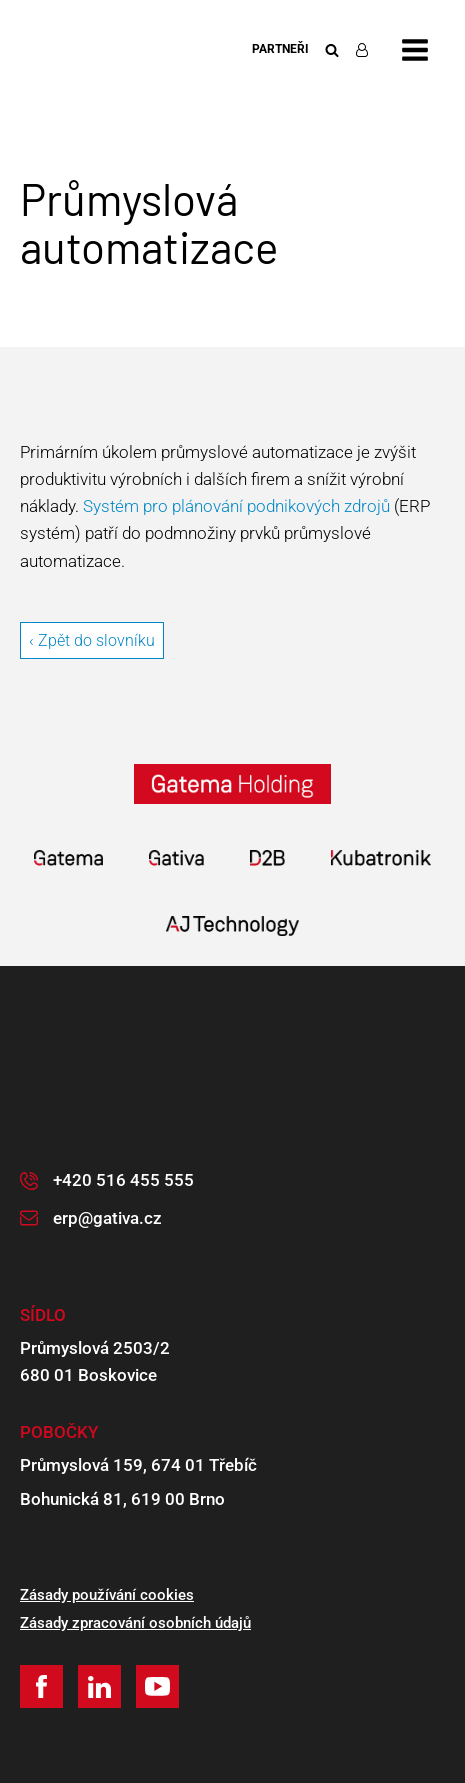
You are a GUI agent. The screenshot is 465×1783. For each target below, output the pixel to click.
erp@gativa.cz (107, 1218)
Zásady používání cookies (107, 1595)
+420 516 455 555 (123, 1180)
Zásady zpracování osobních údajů (135, 1623)
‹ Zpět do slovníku (92, 640)
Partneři (280, 49)
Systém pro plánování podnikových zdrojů (236, 506)
